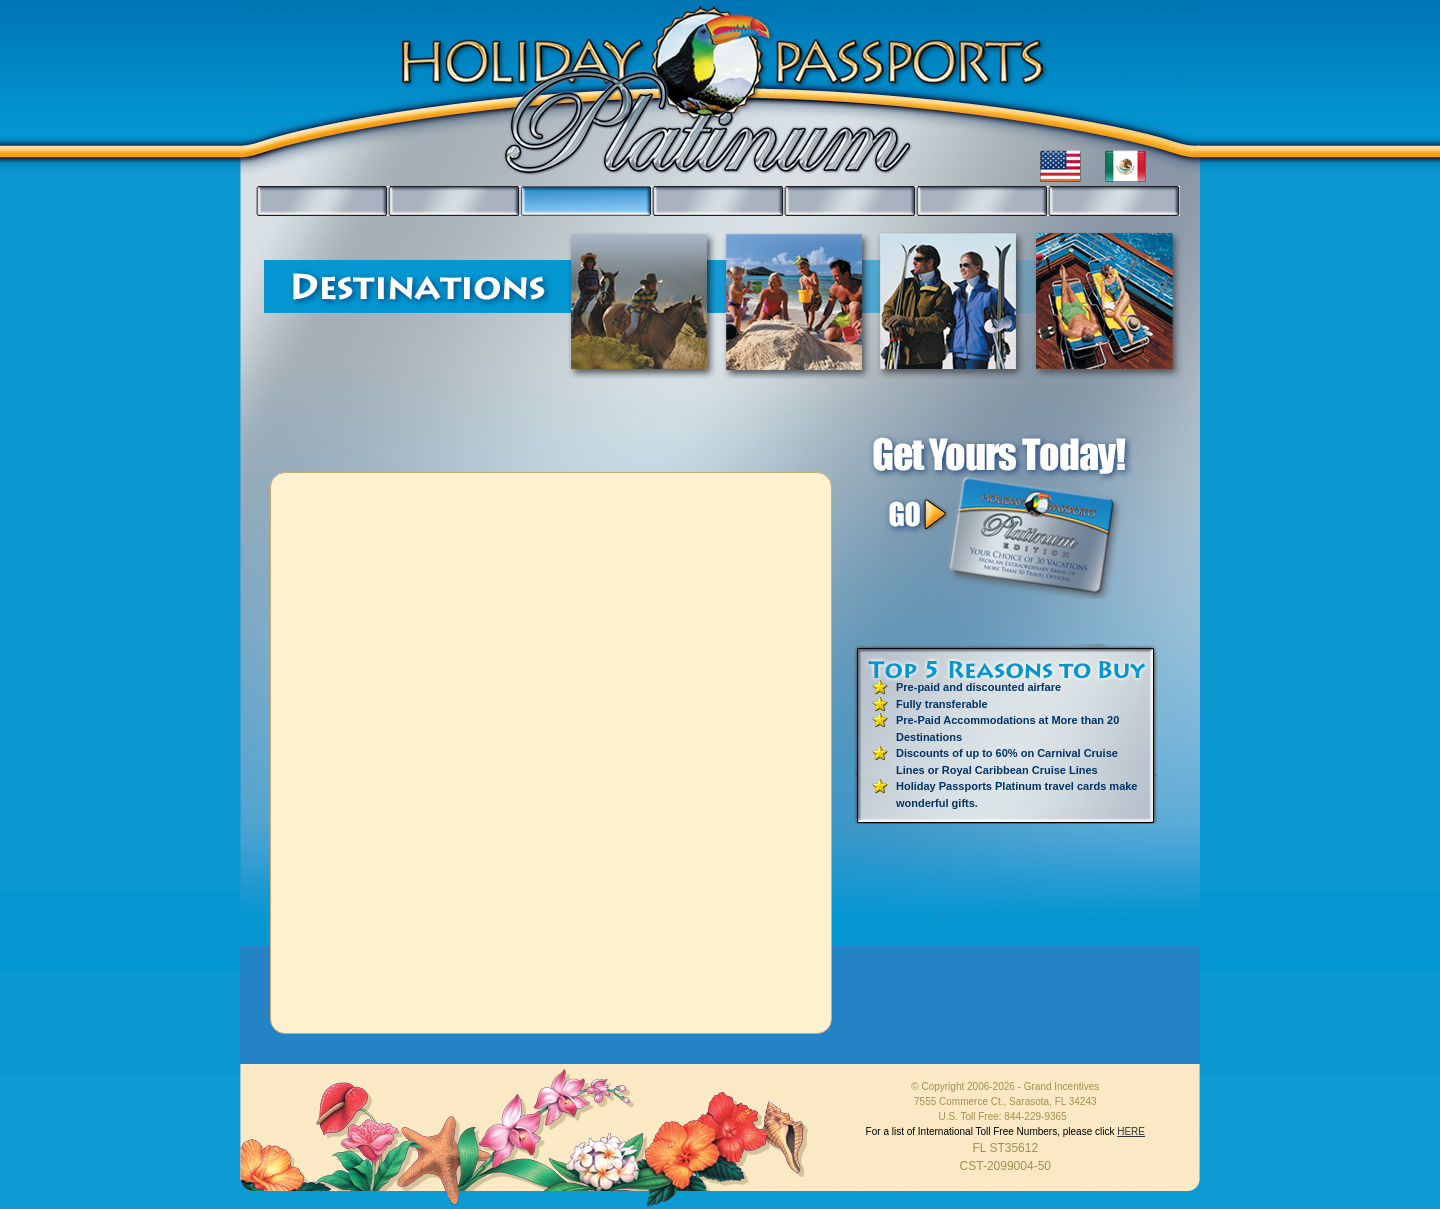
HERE (1131, 1131)
